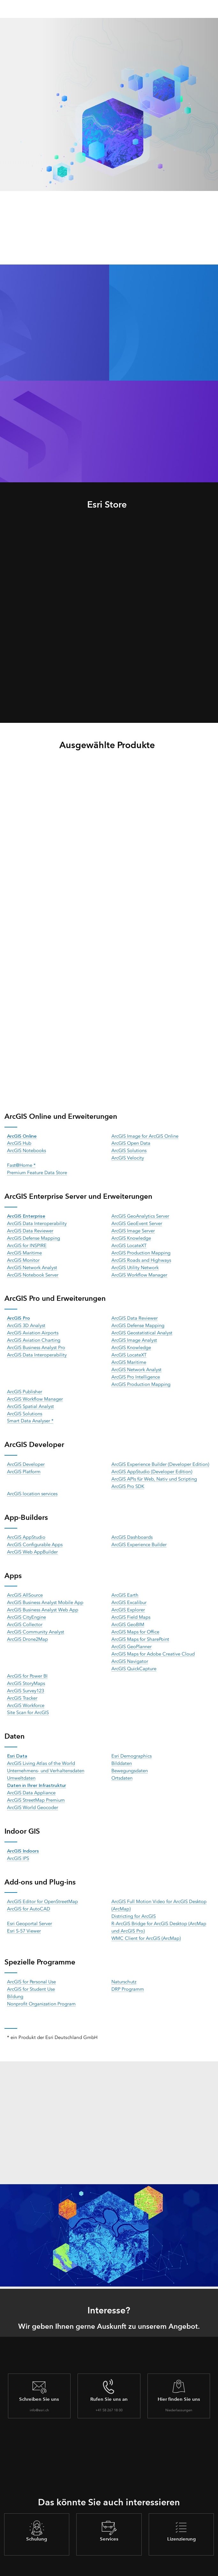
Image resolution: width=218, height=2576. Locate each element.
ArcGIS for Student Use (31, 1972)
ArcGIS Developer (26, 1457)
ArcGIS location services (33, 1485)
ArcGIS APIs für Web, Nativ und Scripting (155, 1471)
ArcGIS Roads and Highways (142, 1257)
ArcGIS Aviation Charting (34, 1336)
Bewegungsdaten (130, 1757)
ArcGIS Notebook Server (33, 1271)
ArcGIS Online (22, 1135)
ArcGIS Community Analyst (36, 1621)
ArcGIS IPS (18, 1843)
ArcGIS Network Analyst (32, 1264)
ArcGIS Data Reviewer (30, 1228)
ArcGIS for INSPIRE (27, 1242)
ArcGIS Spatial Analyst (31, 1400)
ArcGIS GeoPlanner (132, 1636)
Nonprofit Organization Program (42, 1986)
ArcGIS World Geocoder (33, 1793)
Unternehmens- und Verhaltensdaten (47, 1757)
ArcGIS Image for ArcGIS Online (145, 1135)
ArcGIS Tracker (22, 1685)
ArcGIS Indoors (23, 1836)
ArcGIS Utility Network (135, 1264)
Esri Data (17, 1743)
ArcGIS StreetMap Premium (36, 1786)
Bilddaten (121, 1750)
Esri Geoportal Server (30, 1907)
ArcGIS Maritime (24, 1250)
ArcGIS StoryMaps (26, 1671)
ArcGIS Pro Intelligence (136, 1371)
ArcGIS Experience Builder (139, 1536)
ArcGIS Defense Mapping (34, 1235)
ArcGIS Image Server (133, 1228)
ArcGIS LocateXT (129, 1242)
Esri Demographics (131, 1743)
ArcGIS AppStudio (26, 1528)
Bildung (15, 1979)
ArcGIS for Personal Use (32, 1965)
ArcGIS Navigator (129, 1650)
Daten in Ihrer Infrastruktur (36, 1771)
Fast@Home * (21, 1164)
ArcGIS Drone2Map (28, 1629)
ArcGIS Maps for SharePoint (140, 1629)
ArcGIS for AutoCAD (29, 1893)
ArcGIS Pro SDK (128, 1478)
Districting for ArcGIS (134, 1900)
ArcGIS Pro (18, 1314)
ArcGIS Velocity (127, 1157)
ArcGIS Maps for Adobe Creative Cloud (153, 1643)
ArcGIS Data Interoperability (37, 1221)
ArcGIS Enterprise (26, 1214)
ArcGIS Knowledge (131, 1235)
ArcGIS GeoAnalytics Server (140, 1214)
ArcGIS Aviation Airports (33, 1328)
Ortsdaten (122, 1764)
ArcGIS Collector (25, 1614)
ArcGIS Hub (19, 1143)
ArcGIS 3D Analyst (27, 1321)
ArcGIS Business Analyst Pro (37, 1343)
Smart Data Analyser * (30, 1414)
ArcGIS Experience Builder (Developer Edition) (160, 1457)
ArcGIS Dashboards (132, 1528)
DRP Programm (128, 1972)
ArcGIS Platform (24, 1464)
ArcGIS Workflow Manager (139, 1271)
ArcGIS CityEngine (27, 1607)
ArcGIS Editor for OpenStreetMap (43, 1886)
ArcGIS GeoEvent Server (137, 1221)
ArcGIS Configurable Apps (35, 1536)
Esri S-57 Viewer (24, 1914)
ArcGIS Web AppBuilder (32, 1543)
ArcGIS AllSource (25, 1586)
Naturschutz (124, 1965)
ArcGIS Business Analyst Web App (44, 1600)
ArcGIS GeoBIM (128, 1614)
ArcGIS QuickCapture (134, 1657)
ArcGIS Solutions (129, 1150)
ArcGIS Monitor (23, 1257)
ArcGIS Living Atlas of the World (41, 1750)
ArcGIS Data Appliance (31, 1779)
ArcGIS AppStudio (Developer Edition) (152, 1464)
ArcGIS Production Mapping (141, 1250)
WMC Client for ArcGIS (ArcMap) (146, 1922)
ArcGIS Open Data (131, 1143)
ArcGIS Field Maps (131, 1607)
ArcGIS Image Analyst (134, 1336)
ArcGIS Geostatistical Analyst (142, 1328)
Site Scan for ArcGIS (28, 1700)
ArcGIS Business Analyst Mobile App (46, 1593)
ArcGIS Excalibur (129, 1593)
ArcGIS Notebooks (27, 1150)
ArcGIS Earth (125, 1586)
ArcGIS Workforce (26, 1692)
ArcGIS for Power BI (27, 1664)
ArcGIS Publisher (25, 1385)
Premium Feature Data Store (37, 1171)
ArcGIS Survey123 (26, 1678)
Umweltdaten (21, 1764)
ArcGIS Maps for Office (135, 1621)
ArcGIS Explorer (128, 1600)
